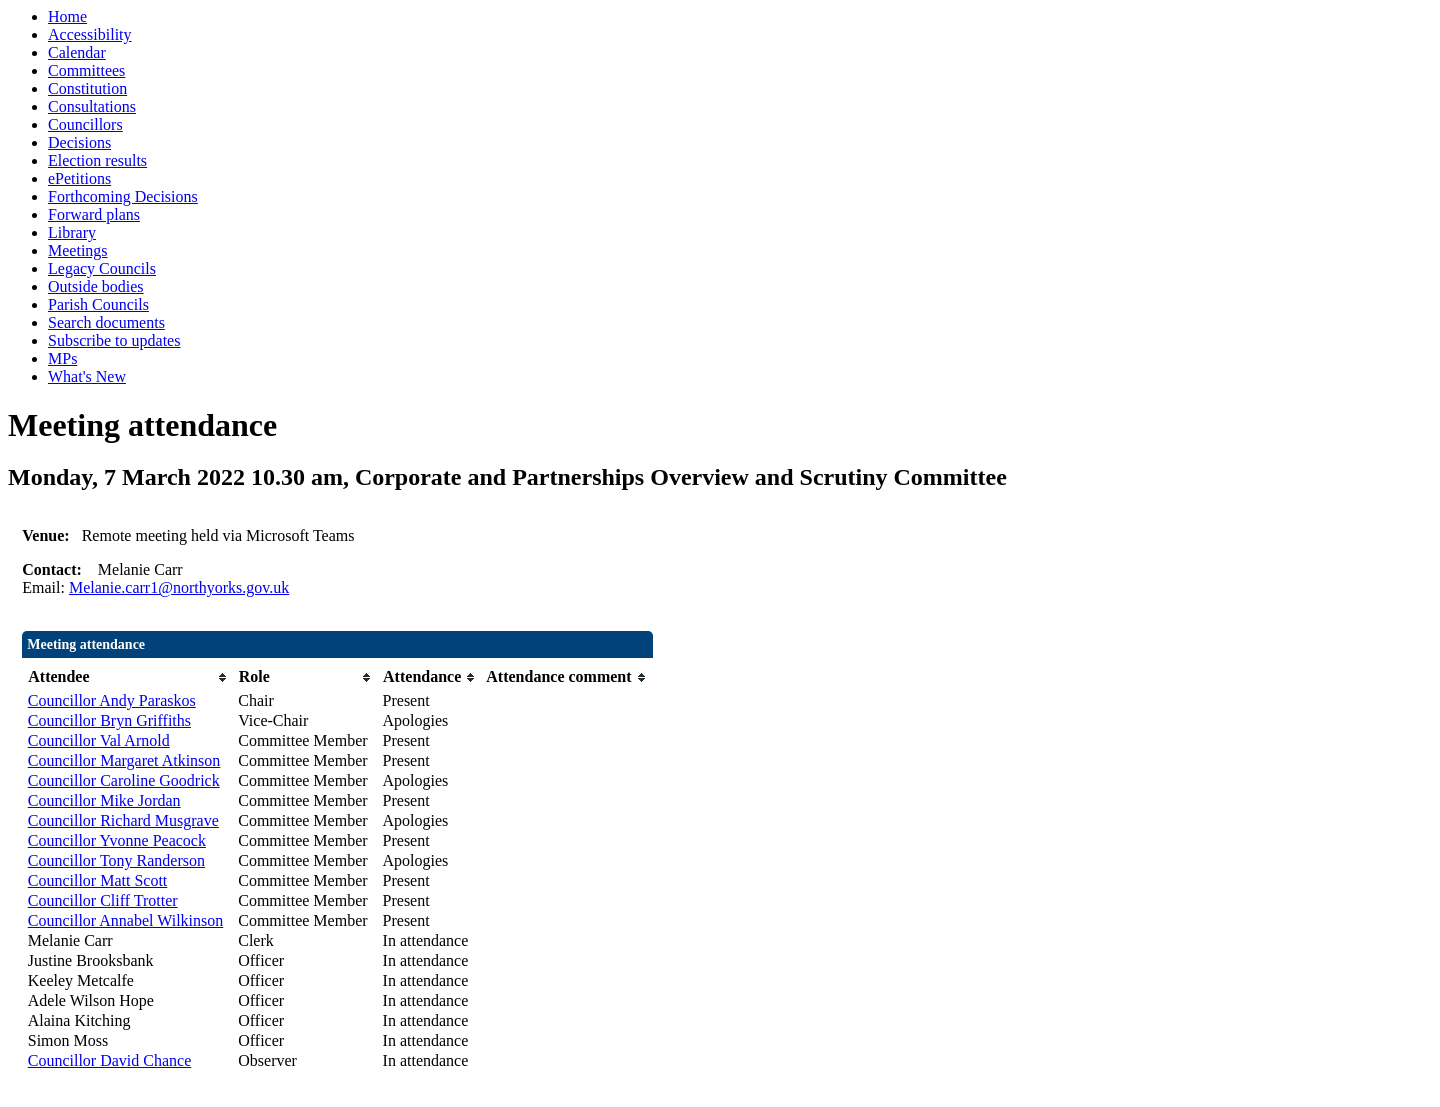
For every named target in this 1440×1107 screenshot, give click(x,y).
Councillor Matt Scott (98, 880)
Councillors (85, 124)
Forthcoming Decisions (123, 196)
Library (72, 232)
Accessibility (90, 34)
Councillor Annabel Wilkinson (126, 920)
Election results (97, 160)
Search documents (106, 322)
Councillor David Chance (110, 1060)
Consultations (92, 106)
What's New (87, 376)
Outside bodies (96, 286)
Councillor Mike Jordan (104, 800)
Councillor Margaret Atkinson (124, 760)
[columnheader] (128, 677)
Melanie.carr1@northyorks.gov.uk (179, 587)
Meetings (78, 250)
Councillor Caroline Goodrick (124, 780)
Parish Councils (98, 304)
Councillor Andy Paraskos (112, 700)
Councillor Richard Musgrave (123, 820)
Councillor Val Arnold (99, 740)
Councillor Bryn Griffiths (109, 720)
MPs (62, 358)
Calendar (77, 52)
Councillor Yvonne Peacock (117, 840)
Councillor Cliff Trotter (103, 900)
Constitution (87, 88)
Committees (86, 70)
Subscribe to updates (114, 340)
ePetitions (79, 178)
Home (67, 16)
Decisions (79, 142)
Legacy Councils (102, 268)
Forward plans (94, 214)
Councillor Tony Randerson (116, 860)
